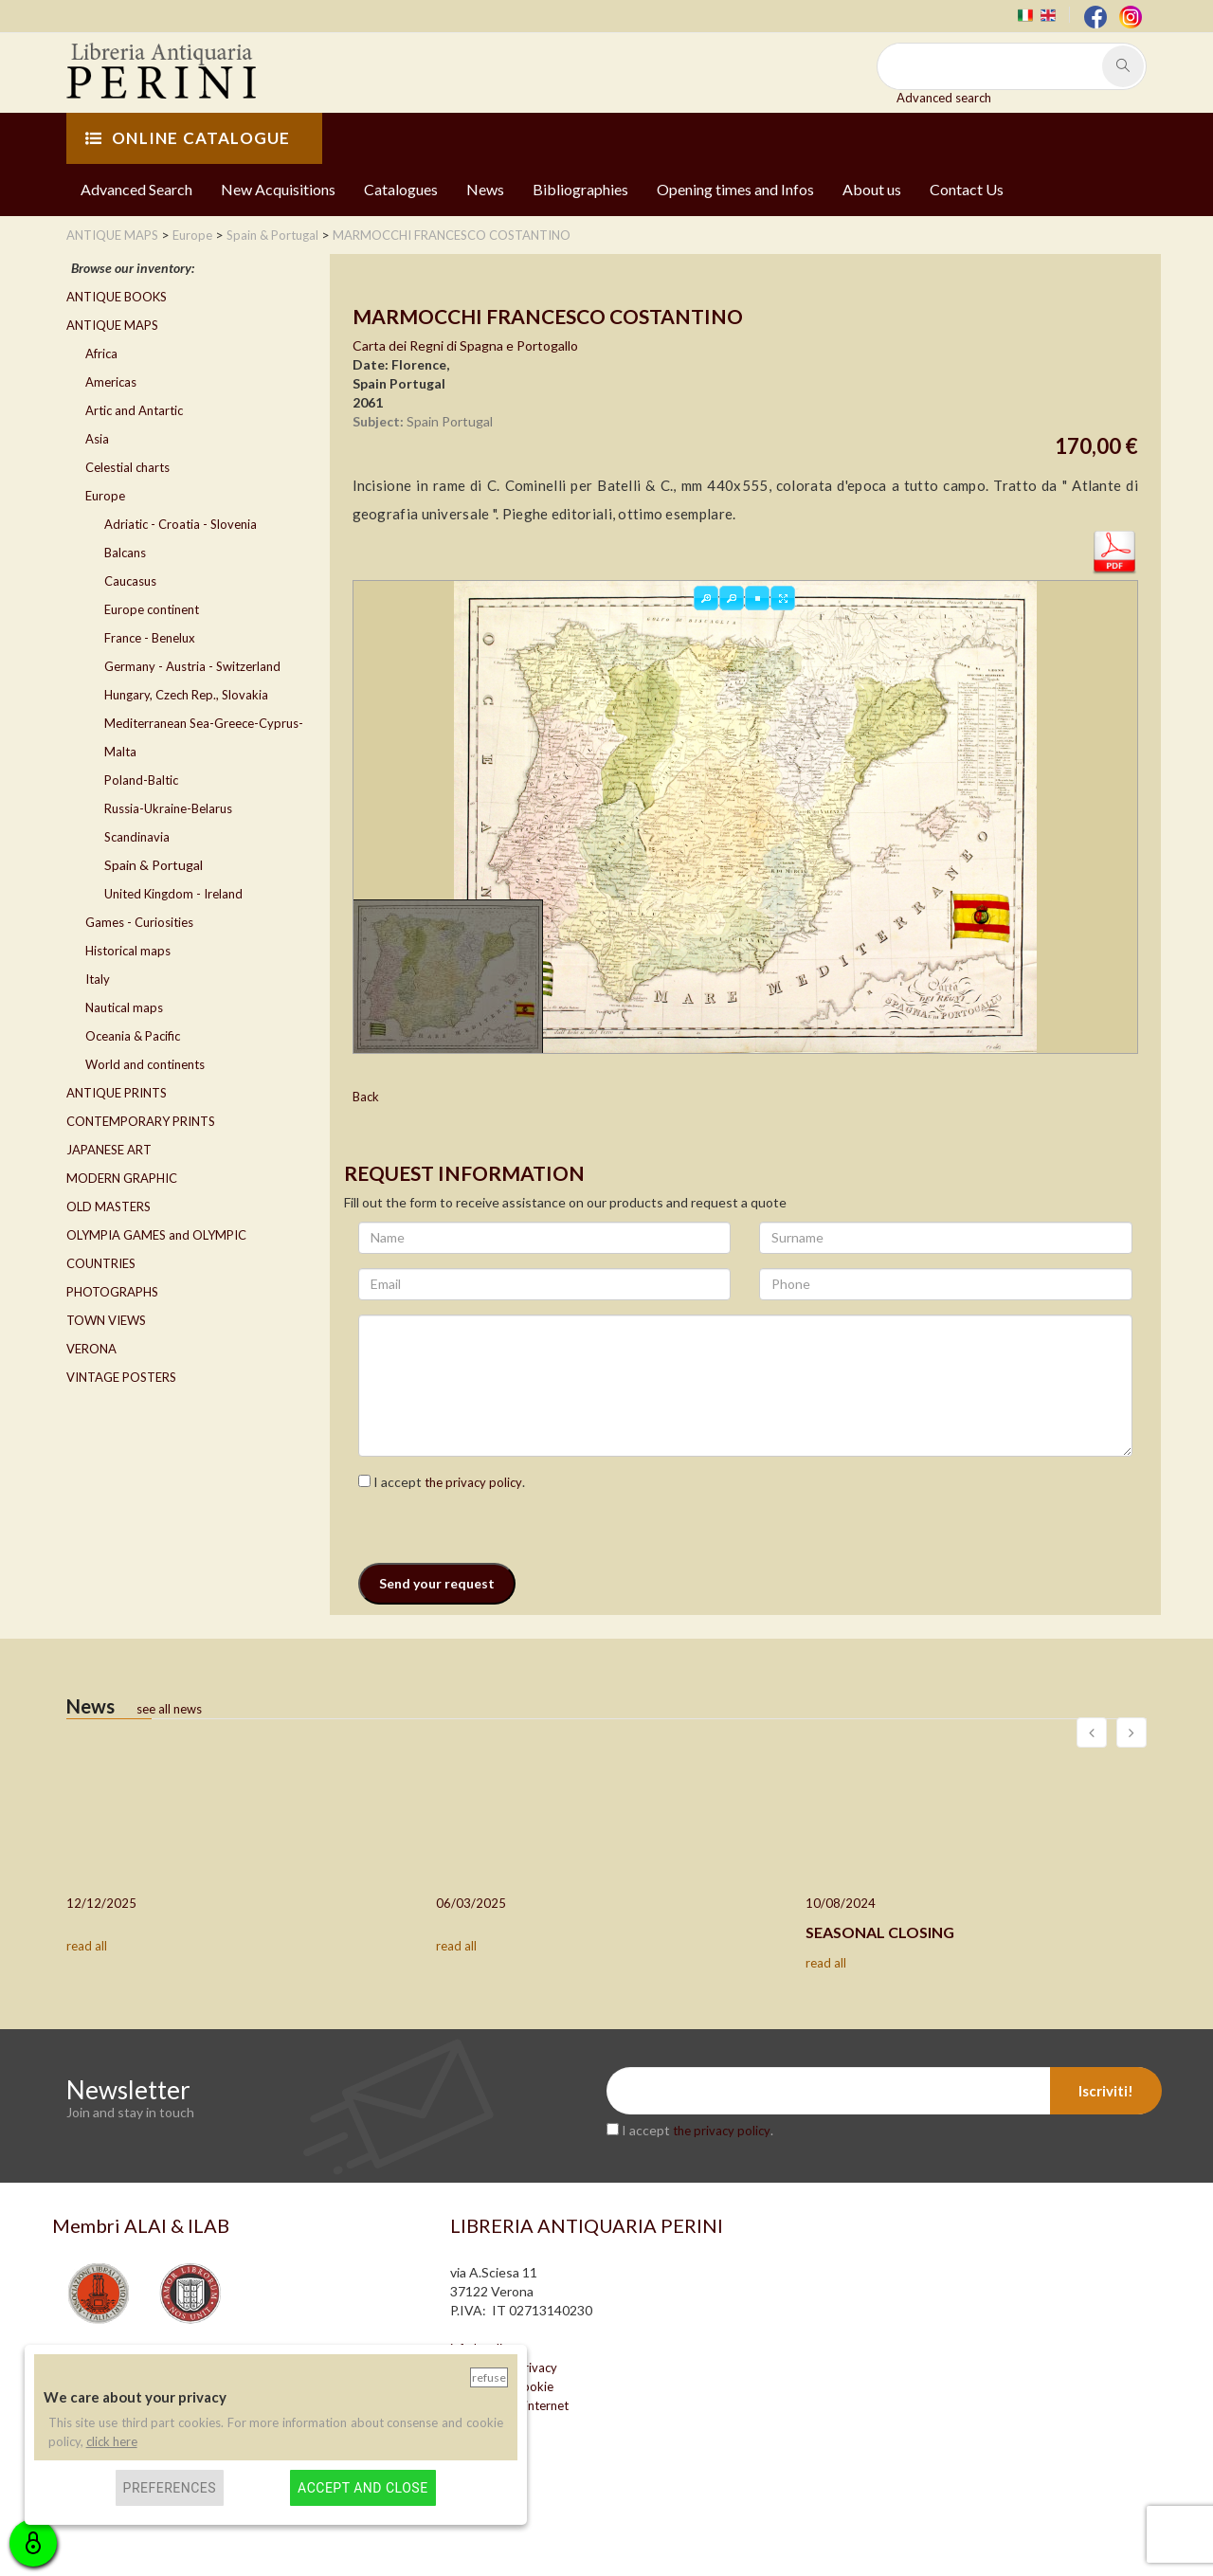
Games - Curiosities (139, 922)
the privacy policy (473, 1482)
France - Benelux (149, 637)
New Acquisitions (278, 189)
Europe (105, 495)
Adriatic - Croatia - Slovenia (180, 524)
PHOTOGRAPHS (112, 1291)
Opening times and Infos (735, 189)
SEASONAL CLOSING (880, 1932)
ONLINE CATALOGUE (187, 138)
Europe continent (151, 609)
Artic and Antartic (134, 410)
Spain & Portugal (153, 865)
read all (86, 1945)
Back (366, 1096)
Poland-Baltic (141, 780)
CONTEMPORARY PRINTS (140, 1121)
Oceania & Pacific (132, 1035)
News (485, 189)
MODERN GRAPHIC (121, 1178)
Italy (97, 979)
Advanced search (943, 97)
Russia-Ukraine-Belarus (168, 808)
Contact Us (967, 189)
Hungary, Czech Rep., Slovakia (186, 694)
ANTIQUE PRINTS (116, 1092)
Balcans (125, 552)
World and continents (145, 1064)
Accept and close (362, 2488)
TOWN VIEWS (106, 1320)
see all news (169, 1708)
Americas (110, 382)
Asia (97, 438)
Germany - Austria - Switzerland (192, 666)
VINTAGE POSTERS (121, 1377)
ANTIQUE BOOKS (116, 296)
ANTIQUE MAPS (112, 325)
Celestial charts (127, 467)
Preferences (170, 2488)
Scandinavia (137, 836)
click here (111, 2441)
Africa (101, 353)
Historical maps (128, 950)
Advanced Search (136, 189)
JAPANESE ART (109, 1149)
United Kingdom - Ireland (173, 893)
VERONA (91, 1348)
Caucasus (130, 581)
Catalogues (401, 189)
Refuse (489, 2377)
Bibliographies (580, 189)
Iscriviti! (1105, 2090)
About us (871, 189)
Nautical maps (124, 1007)
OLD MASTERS (108, 1206)
